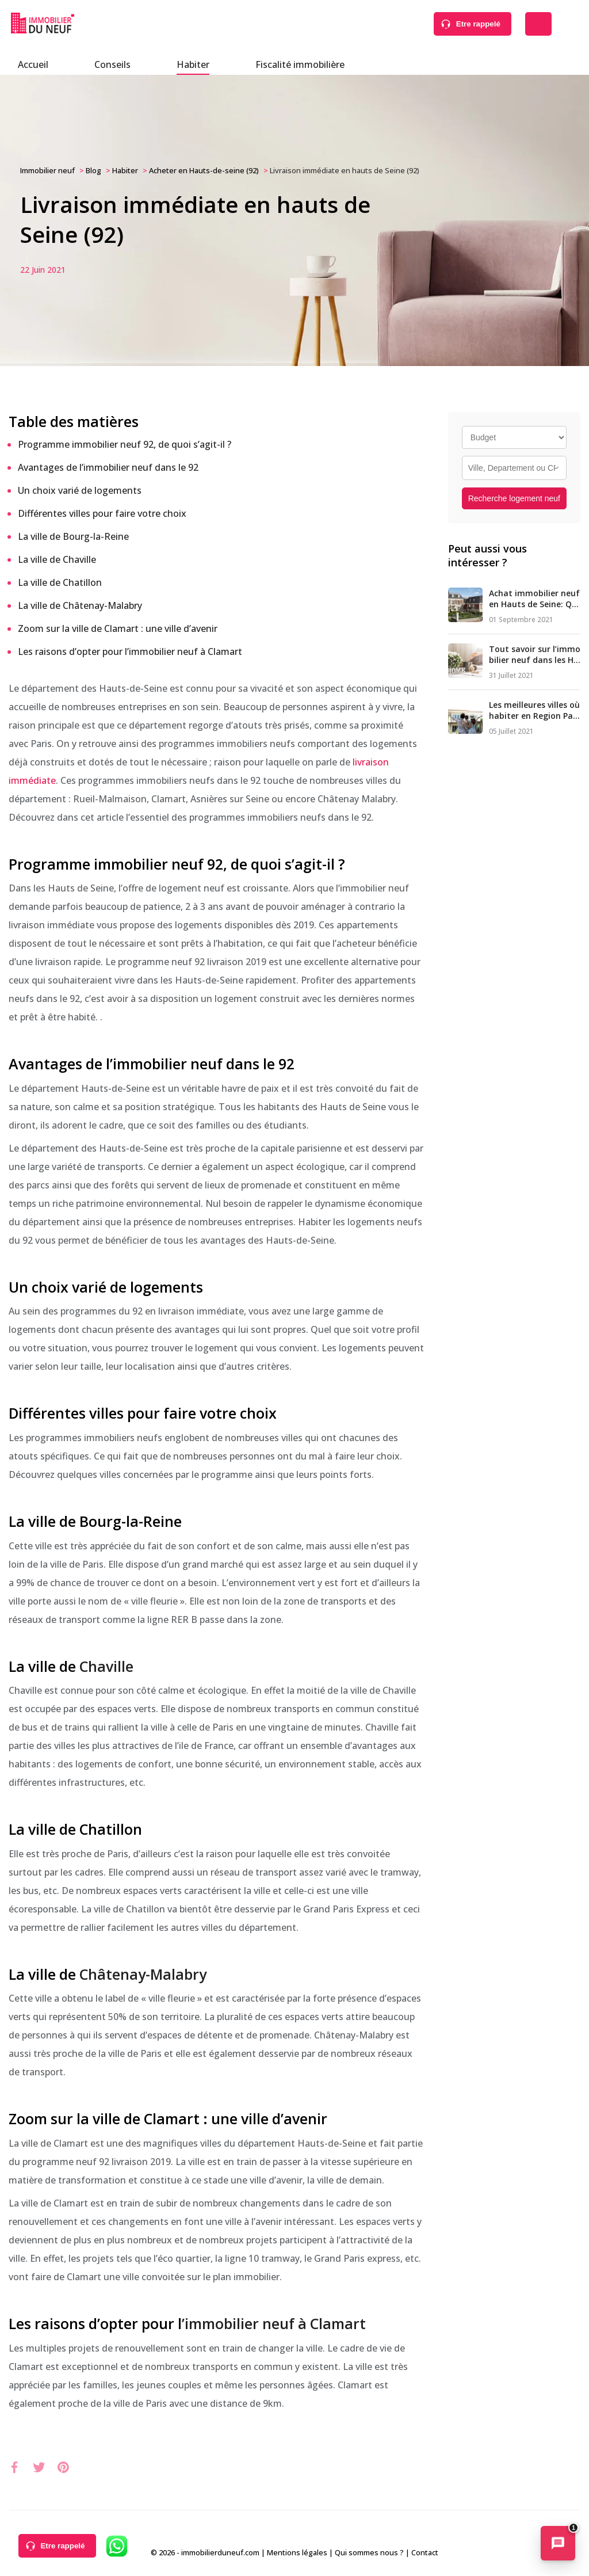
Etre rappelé (478, 24)
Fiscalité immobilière (300, 64)
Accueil (33, 64)
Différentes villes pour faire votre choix (102, 513)
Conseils (112, 64)
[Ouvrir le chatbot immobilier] (558, 2544)
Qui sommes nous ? (369, 2552)
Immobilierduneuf (42, 23)
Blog (93, 170)
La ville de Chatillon (60, 582)
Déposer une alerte (538, 24)
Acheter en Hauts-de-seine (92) (204, 170)
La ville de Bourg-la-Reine (73, 536)
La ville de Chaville (57, 559)
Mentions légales (297, 2552)
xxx (16, 2466)
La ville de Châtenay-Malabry (80, 605)
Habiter (193, 64)
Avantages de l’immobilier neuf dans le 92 (108, 467)
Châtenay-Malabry (142, 1974)
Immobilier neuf (47, 170)
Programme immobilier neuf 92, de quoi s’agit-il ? (124, 444)
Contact (424, 2552)
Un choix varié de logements (79, 490)
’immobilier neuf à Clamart (274, 2323)
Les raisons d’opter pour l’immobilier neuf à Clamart (130, 651)
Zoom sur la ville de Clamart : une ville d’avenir (117, 628)
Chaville (106, 1666)
